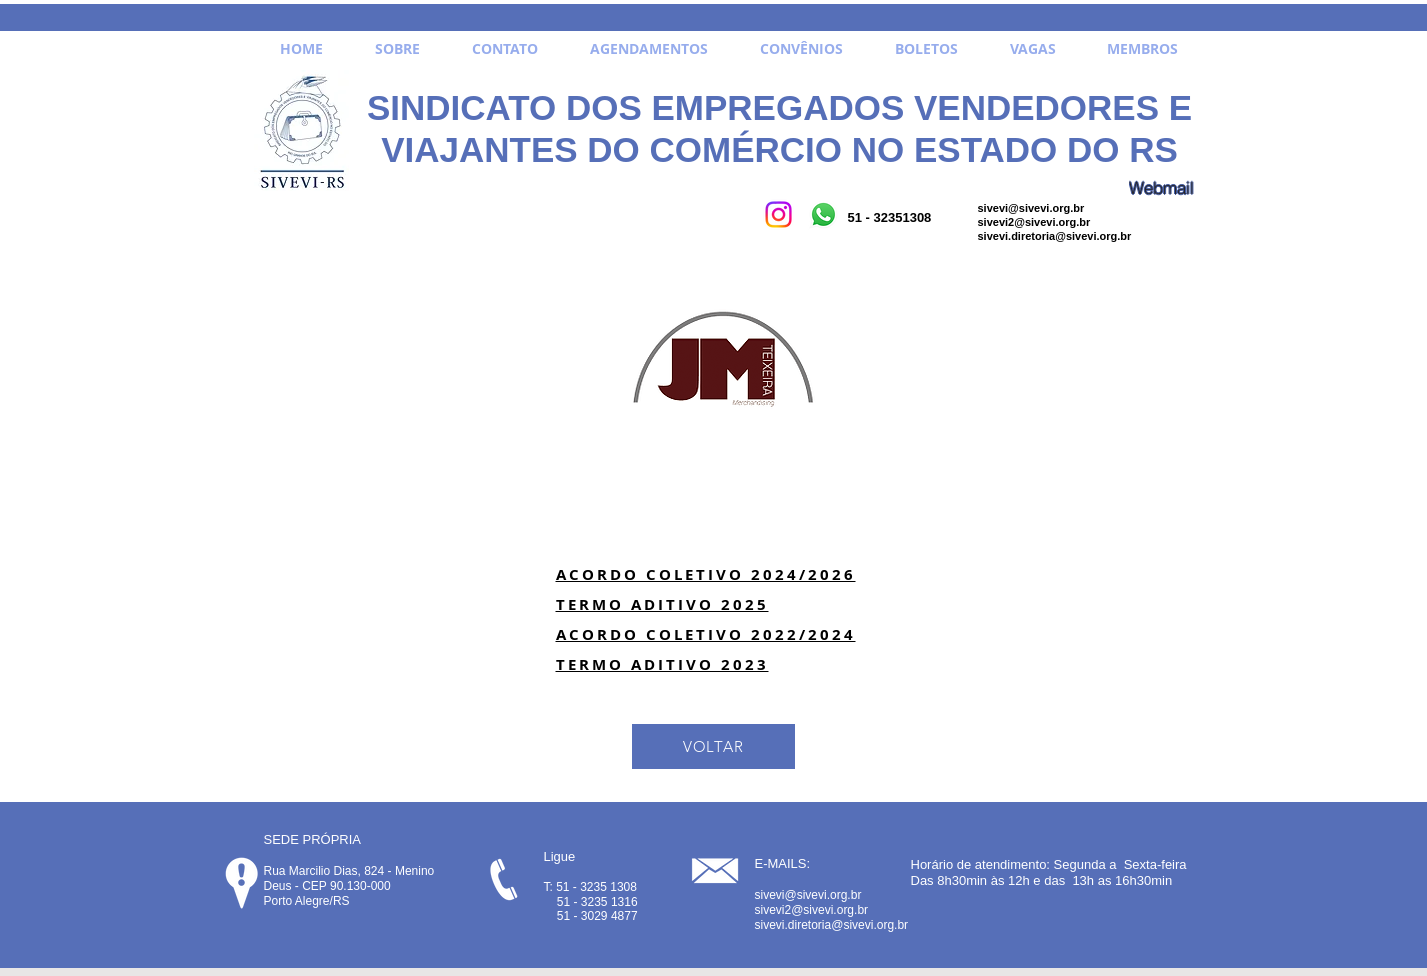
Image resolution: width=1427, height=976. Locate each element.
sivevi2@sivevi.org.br (1034, 222)
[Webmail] (1162, 187)
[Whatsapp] (823, 214)
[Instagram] (778, 214)
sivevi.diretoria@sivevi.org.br (1055, 236)
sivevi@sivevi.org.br (1031, 208)
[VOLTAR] (713, 746)
